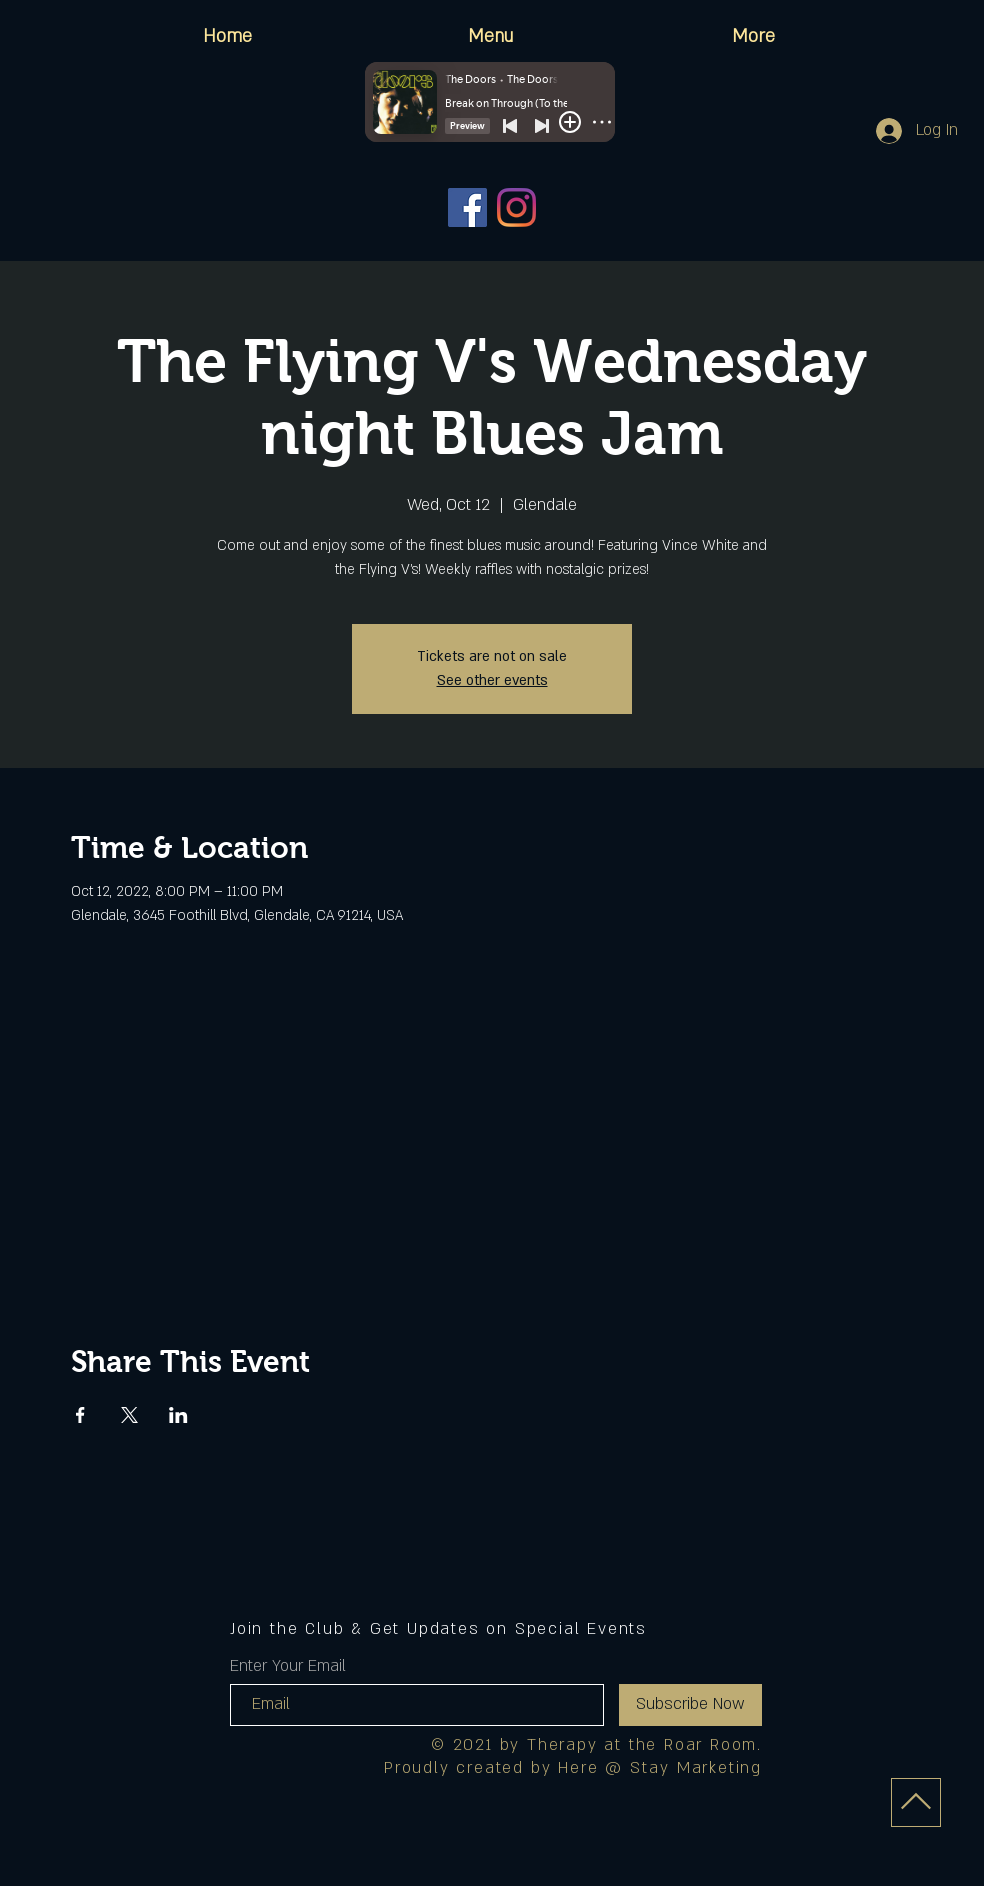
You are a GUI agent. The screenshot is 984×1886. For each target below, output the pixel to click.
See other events (492, 680)
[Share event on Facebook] (80, 1415)
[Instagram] (516, 207)
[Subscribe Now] (690, 1705)
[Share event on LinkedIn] (178, 1415)
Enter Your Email (288, 1666)
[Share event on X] (129, 1415)
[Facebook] (467, 207)
